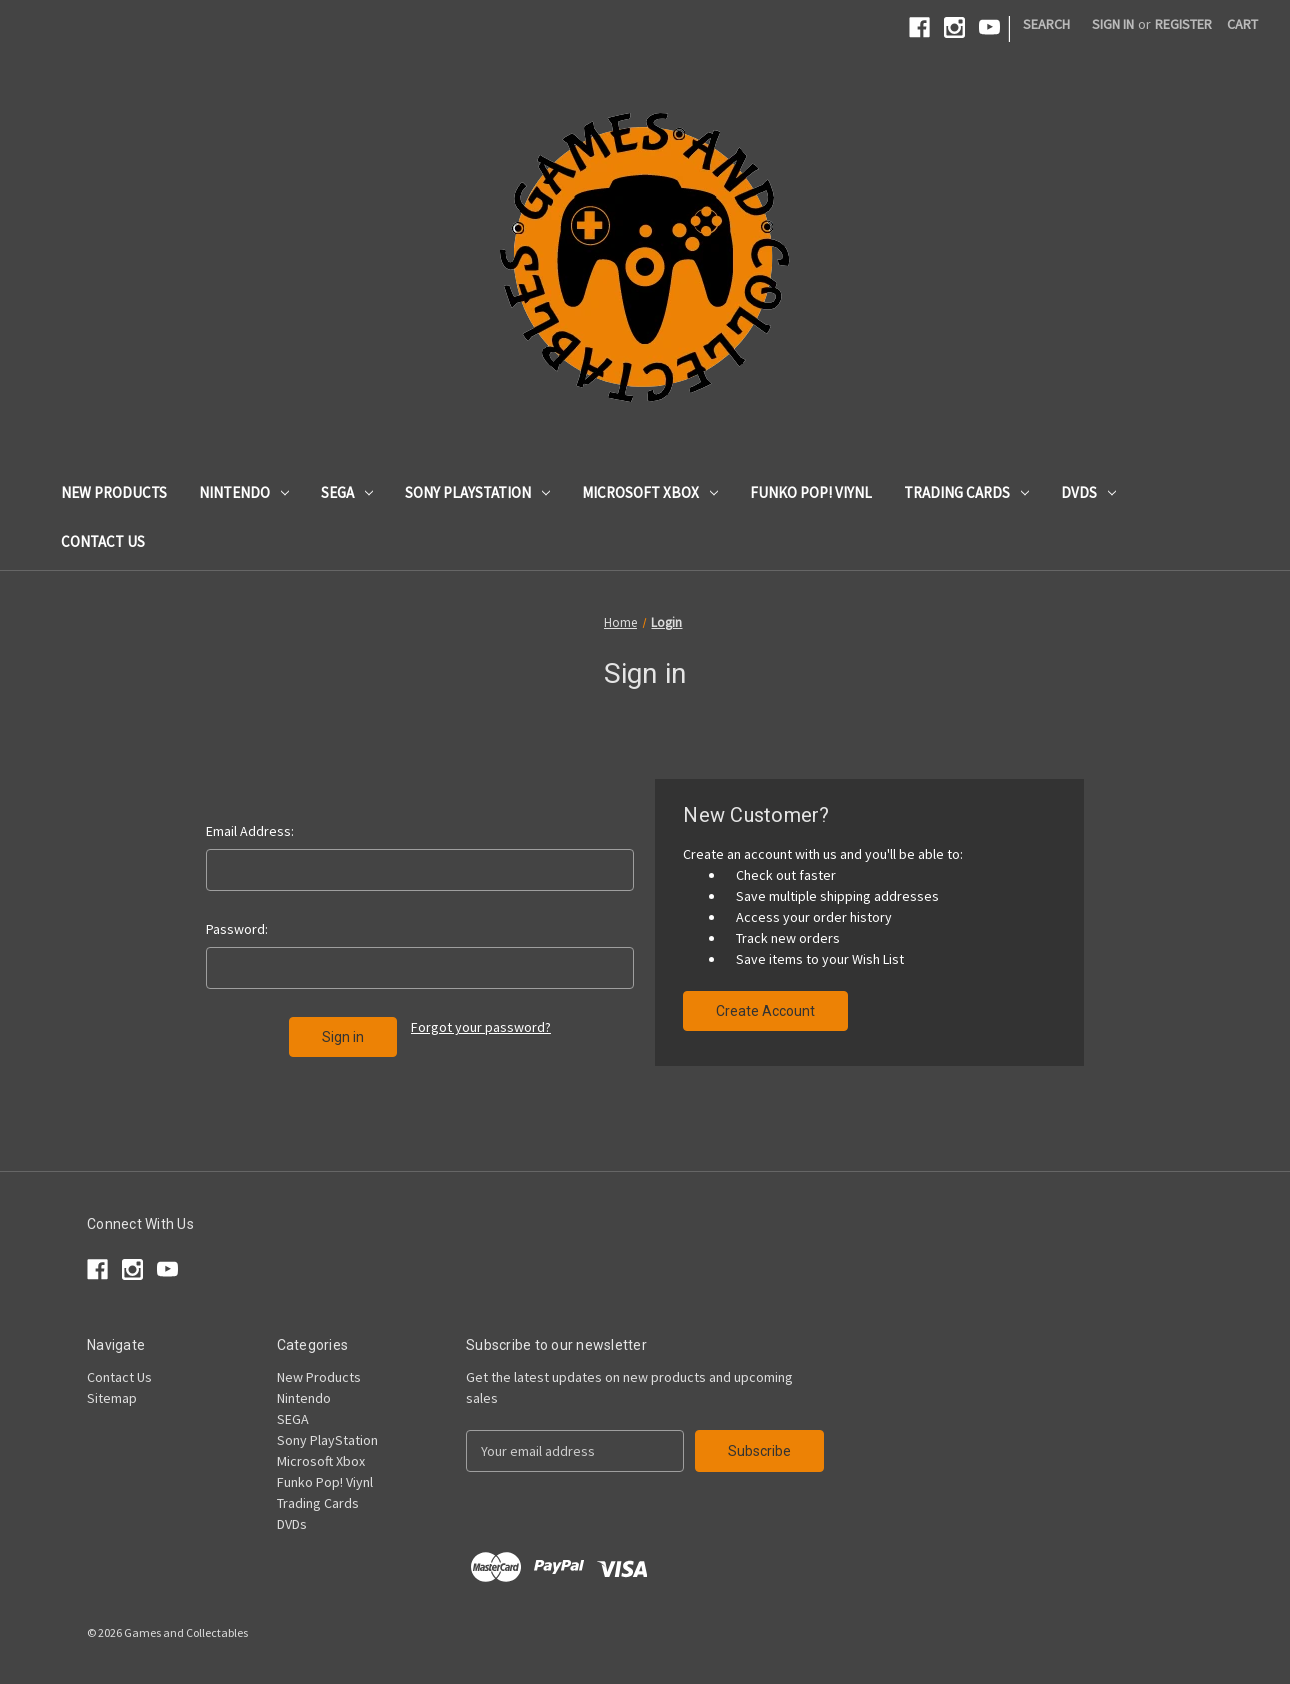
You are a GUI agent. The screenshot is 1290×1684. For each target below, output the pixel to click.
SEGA (347, 492)
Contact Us (103, 541)
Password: (237, 929)
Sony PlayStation (477, 492)
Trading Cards (966, 492)
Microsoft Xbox (650, 492)
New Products (114, 492)
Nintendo (244, 492)
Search (1046, 24)
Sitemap (112, 1398)
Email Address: (250, 831)
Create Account (765, 1011)
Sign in (1113, 24)
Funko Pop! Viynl (811, 492)
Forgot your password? (481, 1027)
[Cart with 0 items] (1242, 24)
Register (1183, 24)
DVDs (1088, 492)
